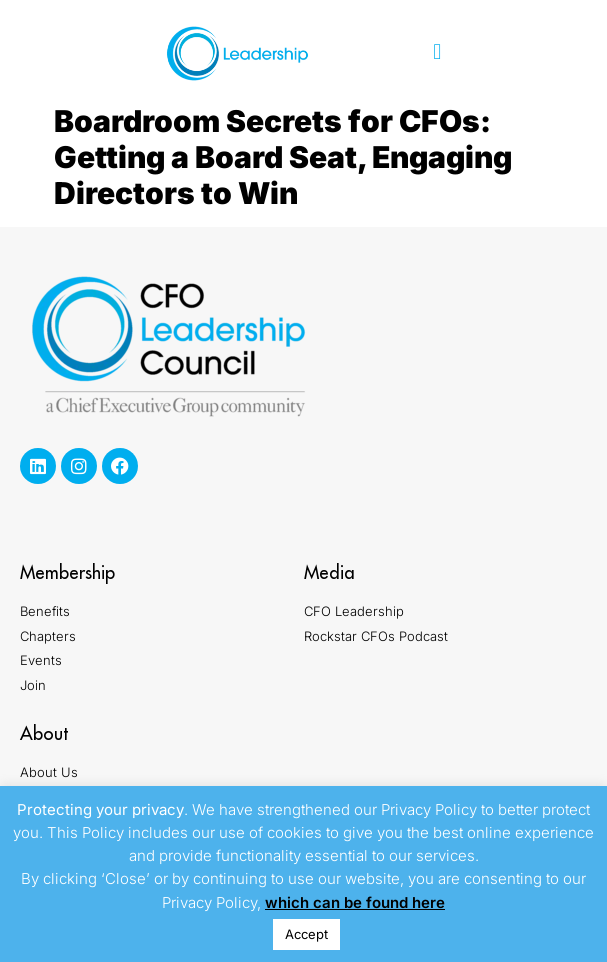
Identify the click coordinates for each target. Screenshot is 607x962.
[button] (437, 52)
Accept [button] (306, 934)
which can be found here (355, 902)
